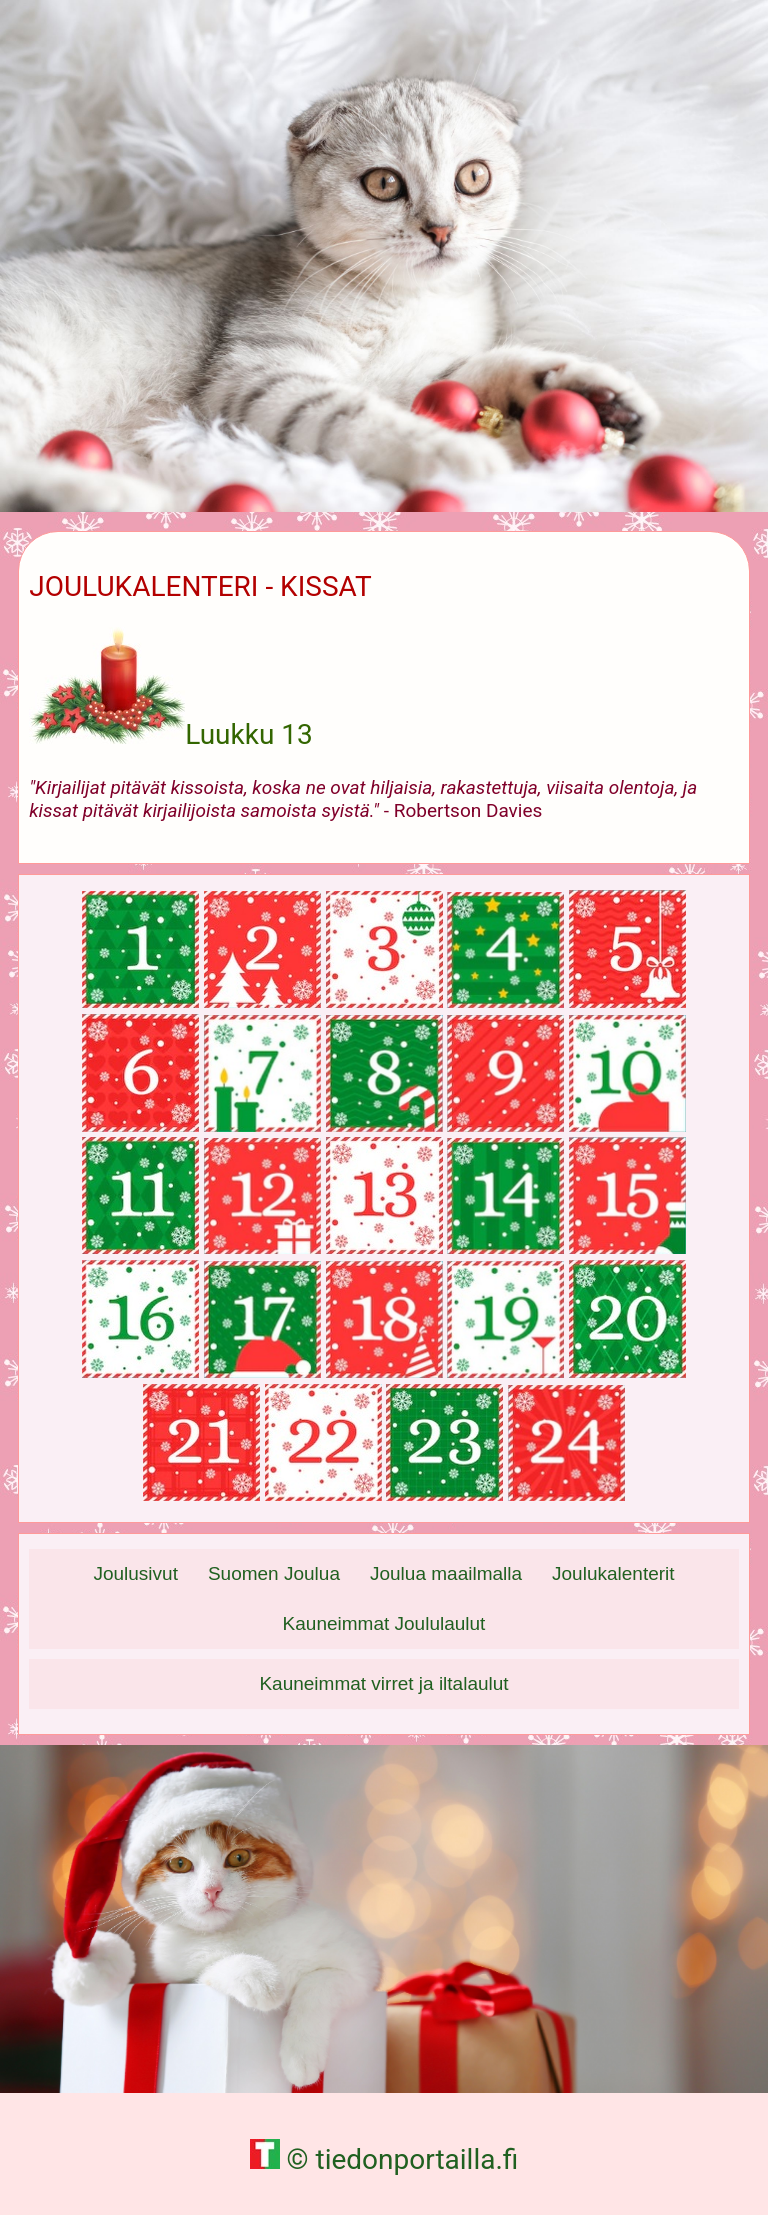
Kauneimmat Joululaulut (384, 1623)
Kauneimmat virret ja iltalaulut (383, 1683)
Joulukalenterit (613, 1573)
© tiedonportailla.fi (384, 2159)
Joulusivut (135, 1573)
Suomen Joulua (274, 1573)
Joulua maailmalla (446, 1573)
